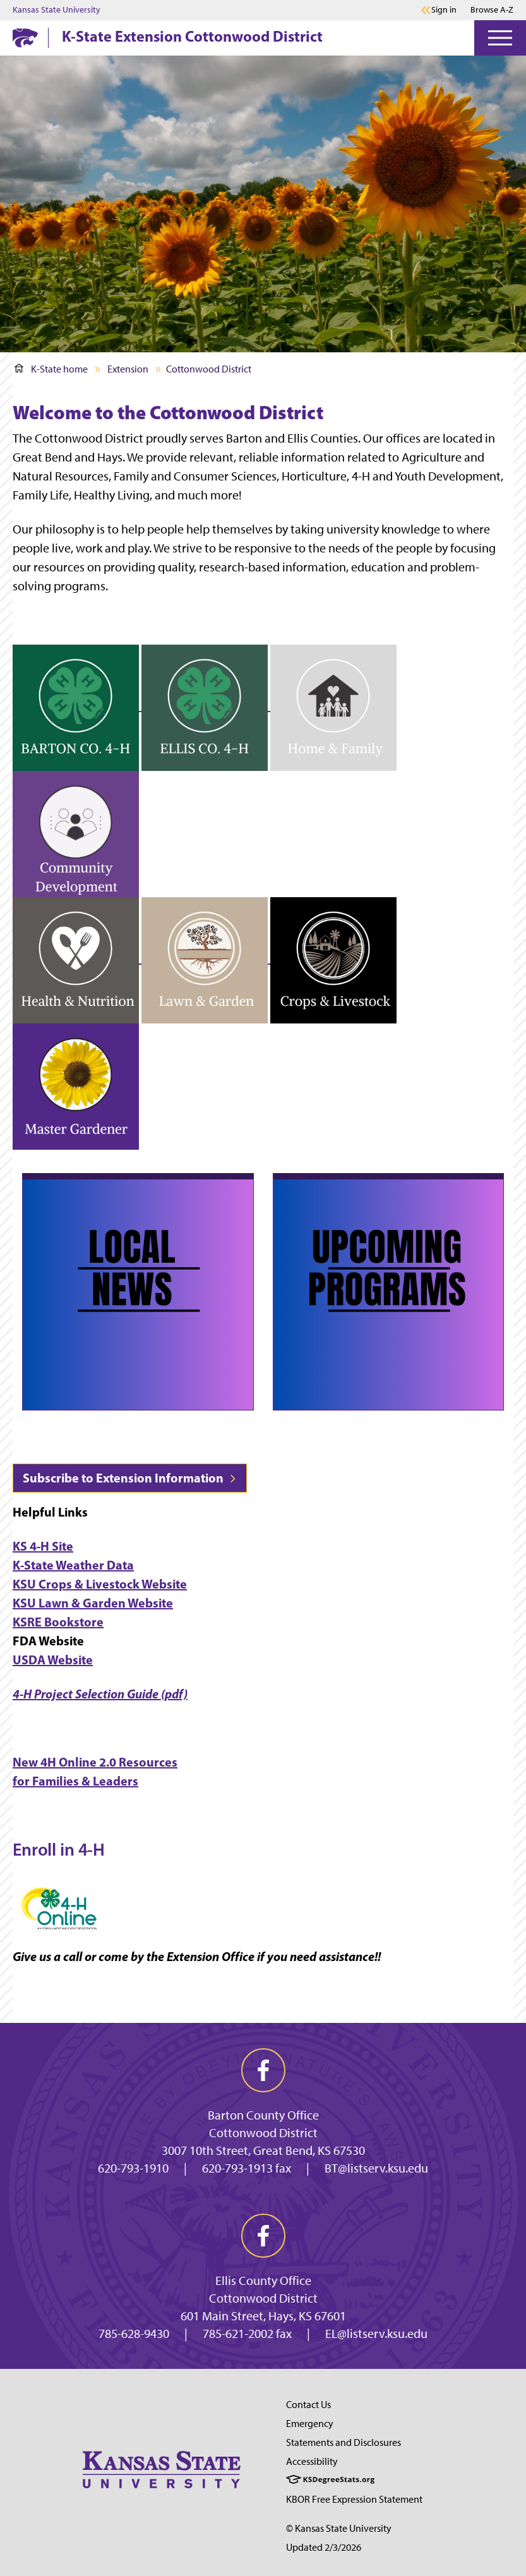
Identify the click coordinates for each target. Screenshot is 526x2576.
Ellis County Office (263, 2280)
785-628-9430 (134, 2333)
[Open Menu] (500, 38)
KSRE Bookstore (58, 1622)
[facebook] (263, 2070)
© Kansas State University (339, 2528)
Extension (127, 369)
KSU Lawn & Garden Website (93, 1603)
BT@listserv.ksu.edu (376, 2168)
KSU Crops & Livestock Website (100, 1584)
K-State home (51, 369)
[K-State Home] (25, 37)
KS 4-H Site (43, 1546)
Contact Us (308, 2405)
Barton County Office (263, 2115)
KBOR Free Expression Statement (354, 2499)
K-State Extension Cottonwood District (192, 36)
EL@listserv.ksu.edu (376, 2333)
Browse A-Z (491, 9)
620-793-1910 (133, 2168)
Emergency (309, 2424)
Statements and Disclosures (343, 2442)
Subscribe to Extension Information (130, 1478)
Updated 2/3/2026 (323, 2547)
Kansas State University (56, 10)
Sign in (444, 10)
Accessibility (312, 2461)
